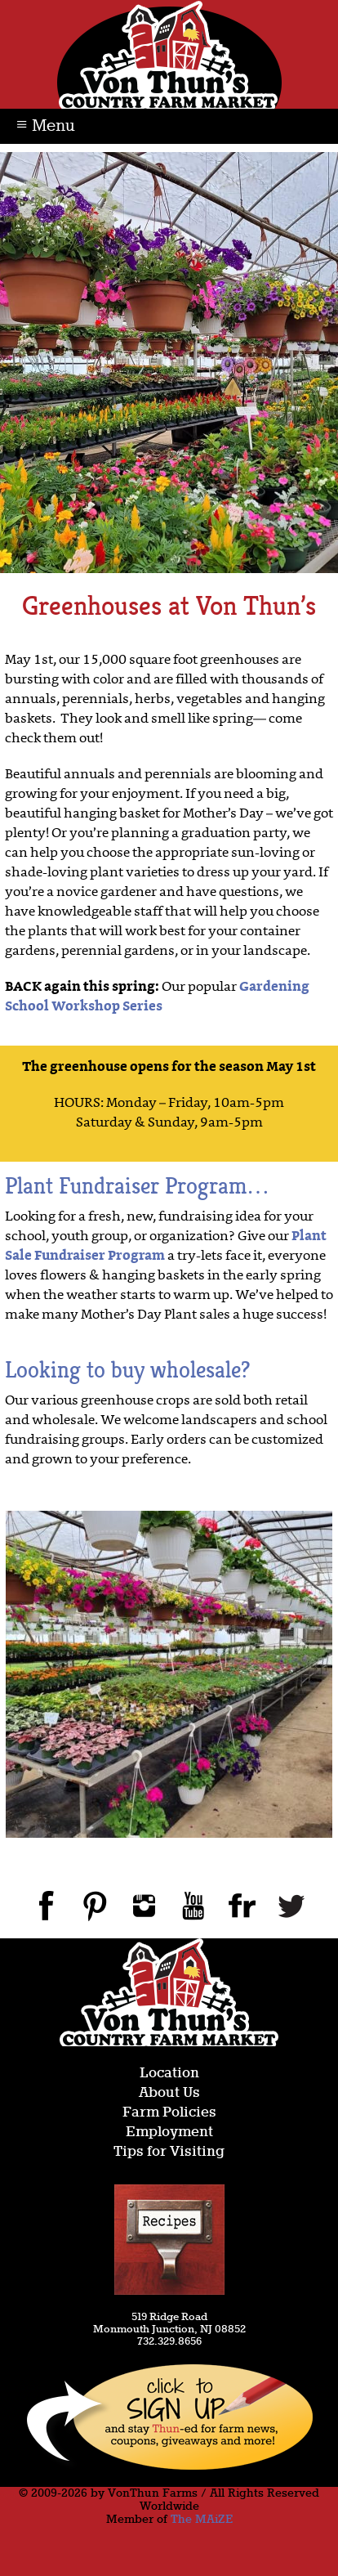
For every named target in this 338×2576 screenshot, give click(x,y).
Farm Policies (169, 2112)
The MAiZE (202, 2519)
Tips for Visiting (169, 2152)
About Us (169, 2093)
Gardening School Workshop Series (157, 997)
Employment (169, 2132)
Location (169, 2073)
